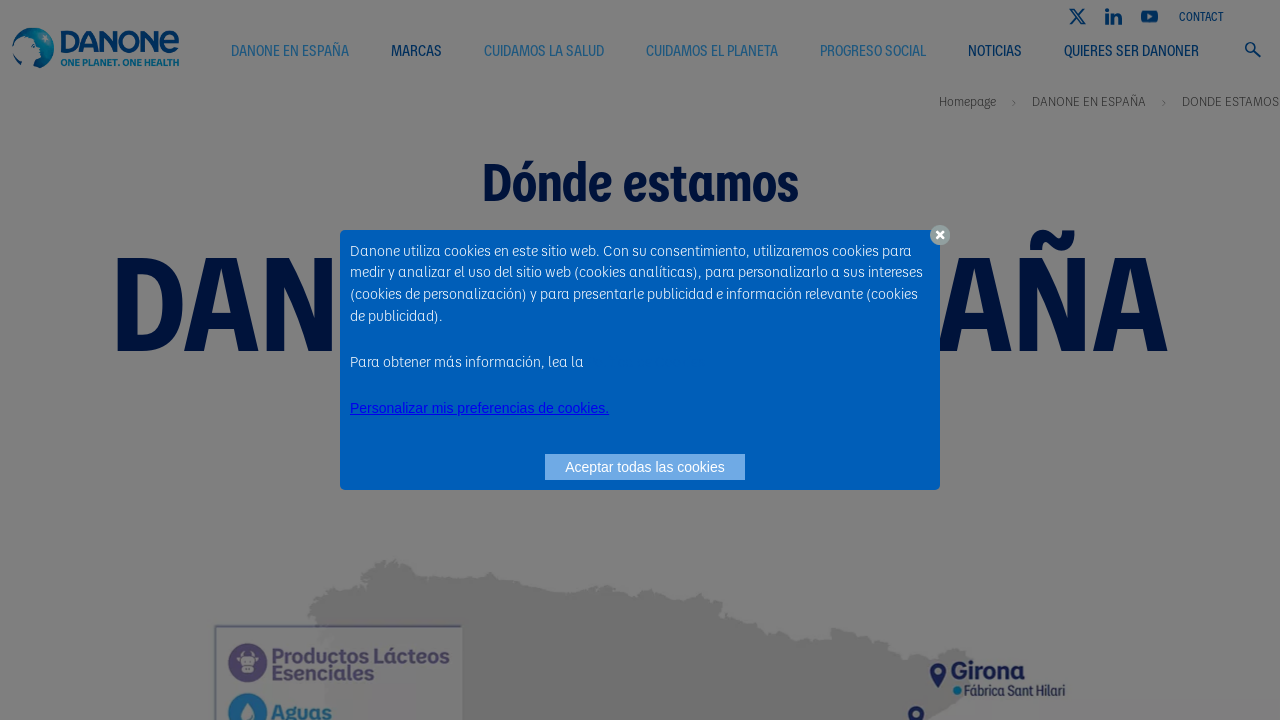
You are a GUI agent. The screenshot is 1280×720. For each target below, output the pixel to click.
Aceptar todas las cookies (645, 467)
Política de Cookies (646, 361)
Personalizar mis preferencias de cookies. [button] (479, 408)
